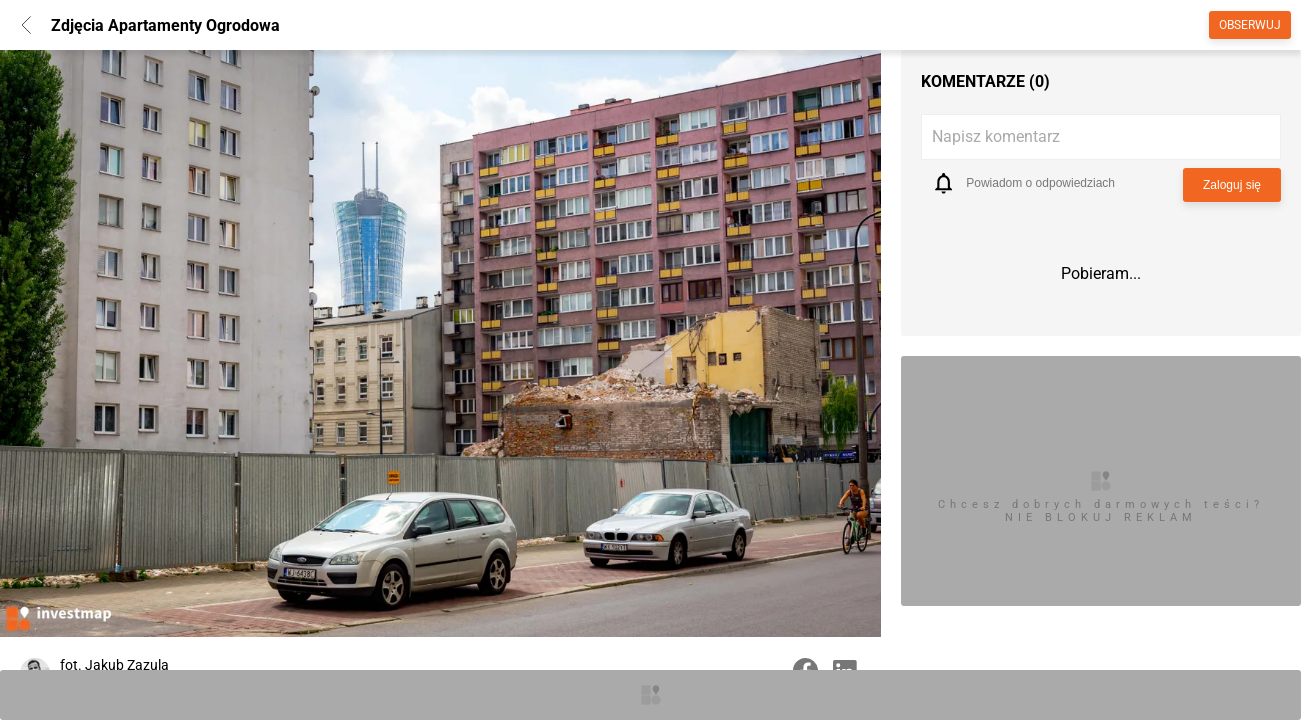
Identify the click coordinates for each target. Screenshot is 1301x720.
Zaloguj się (1232, 185)
